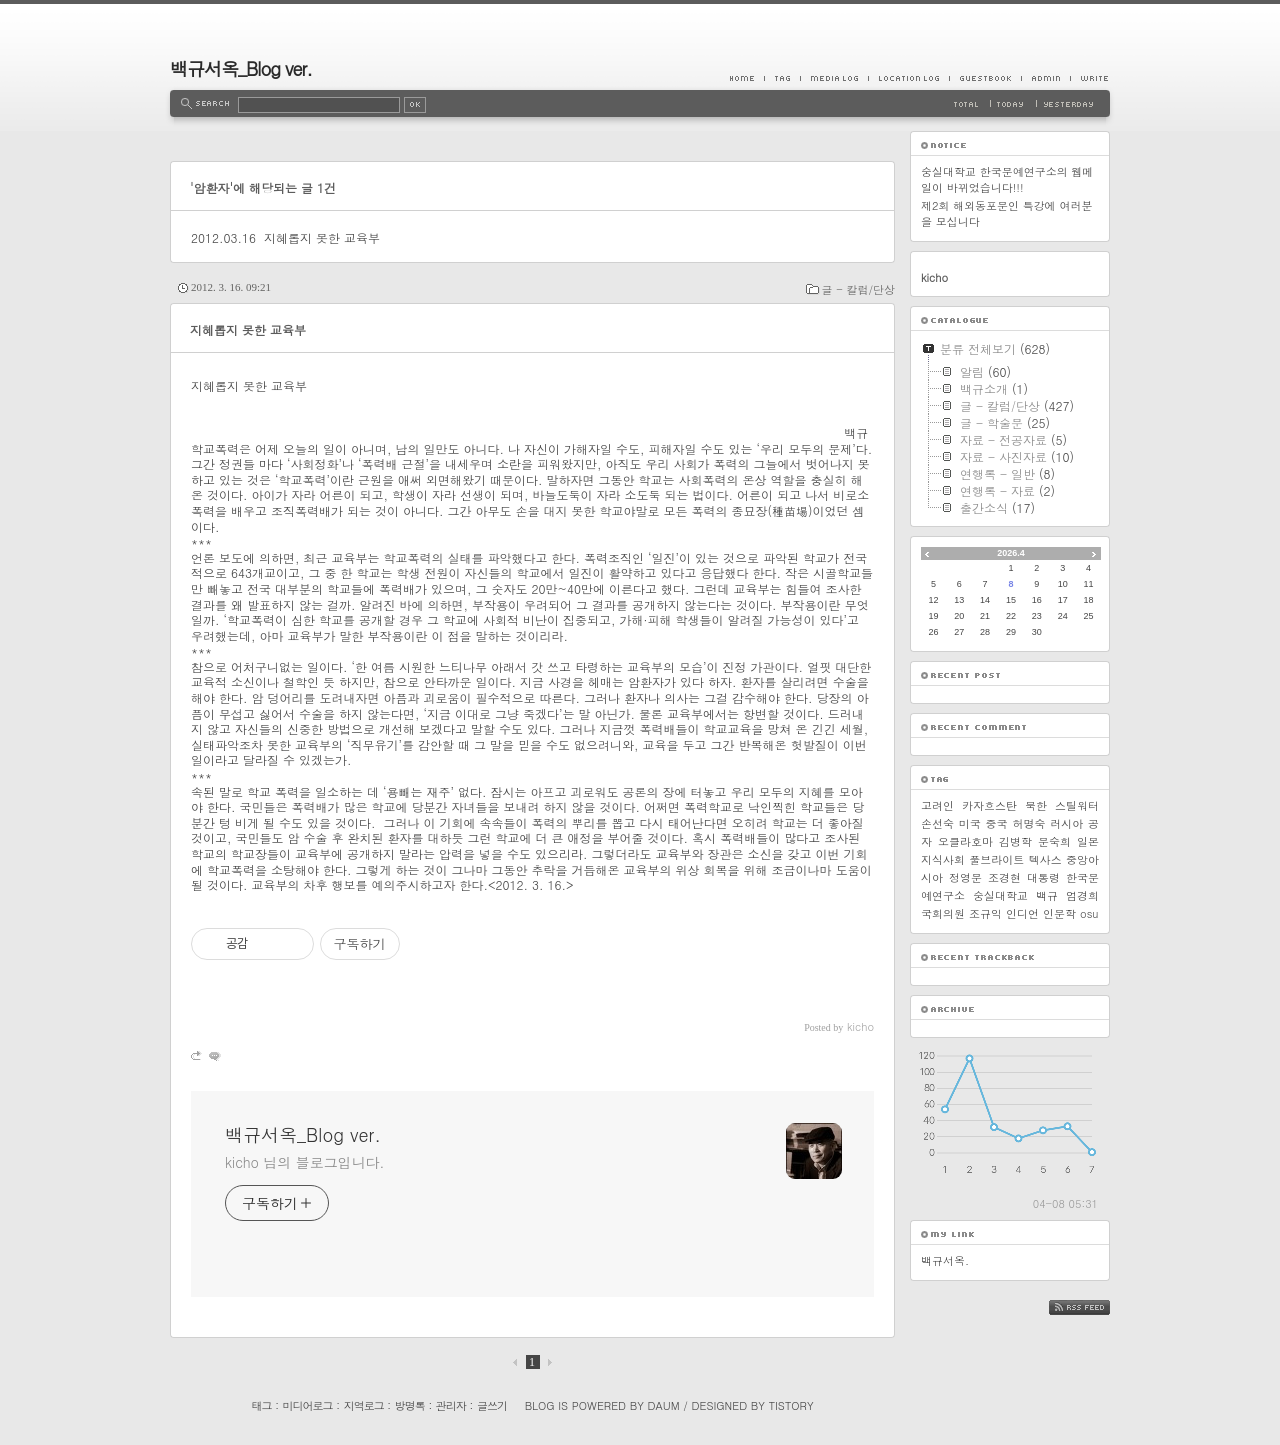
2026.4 (1011, 553)
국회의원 (943, 913)
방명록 (410, 1405)
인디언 (1022, 913)
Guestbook (985, 78)
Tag (782, 78)
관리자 (451, 1405)
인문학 (1059, 913)
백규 (1047, 895)
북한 (1036, 805)
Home (747, 78)
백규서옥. (945, 1260)
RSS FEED (1094, 1307)
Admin (1045, 78)
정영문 (965, 877)
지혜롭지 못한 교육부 (322, 237)
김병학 (1015, 841)
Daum (664, 1405)
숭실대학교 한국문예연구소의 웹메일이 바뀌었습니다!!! (1007, 179)
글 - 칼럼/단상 (858, 289)
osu (1089, 913)
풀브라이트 (996, 859)
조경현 (1004, 877)
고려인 (937, 805)
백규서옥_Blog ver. (241, 68)
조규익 (985, 913)
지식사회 (943, 859)
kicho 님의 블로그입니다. (304, 1162)
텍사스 (1045, 859)
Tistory (791, 1405)
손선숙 (937, 823)
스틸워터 (1077, 805)
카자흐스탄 (989, 805)
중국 (997, 823)
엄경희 (1082, 895)
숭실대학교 (1000, 895)
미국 (970, 823)
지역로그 (364, 1405)
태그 (261, 1405)
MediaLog (834, 78)
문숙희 (1054, 841)
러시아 (1066, 823)
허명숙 (1028, 823)
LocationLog (908, 78)
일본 (1088, 841)
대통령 (1043, 877)
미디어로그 (308, 1405)
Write (1090, 78)
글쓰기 (492, 1405)
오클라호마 (965, 841)
